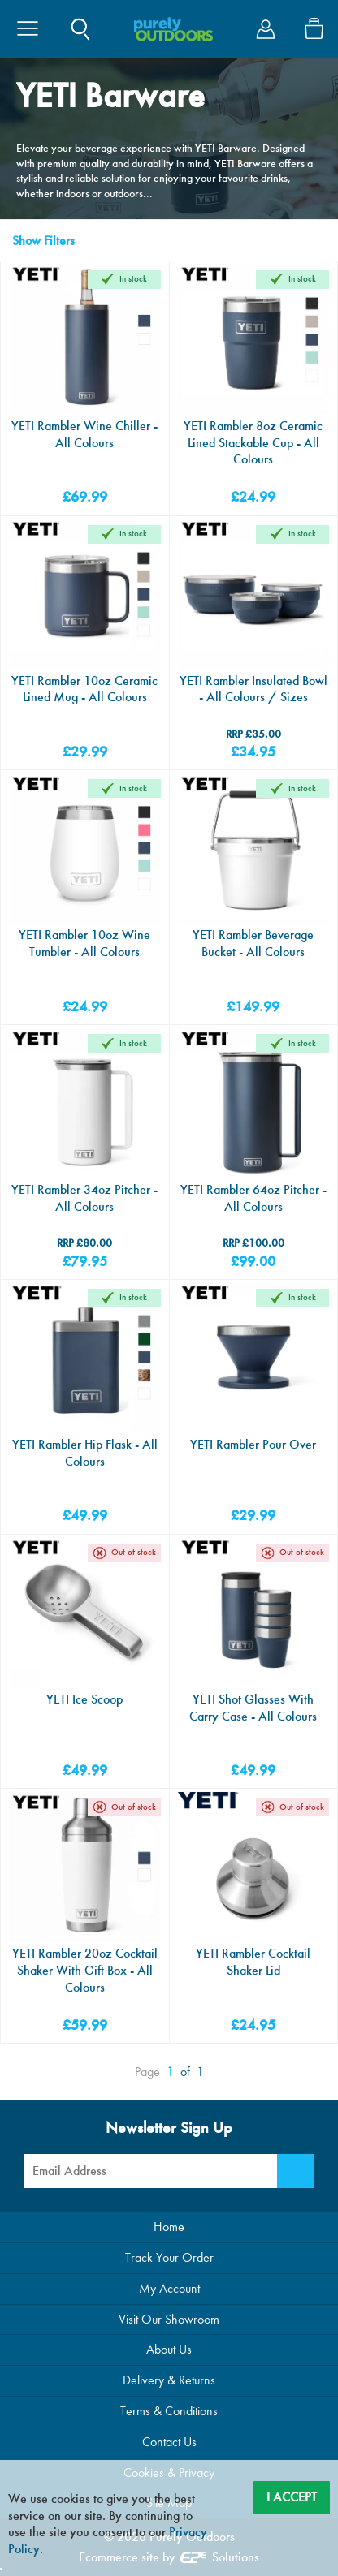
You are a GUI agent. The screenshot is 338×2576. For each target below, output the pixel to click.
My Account (169, 2288)
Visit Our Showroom (169, 2319)
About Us (169, 2349)
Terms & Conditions (169, 2411)
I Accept (291, 2497)
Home (169, 2226)
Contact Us (169, 2441)
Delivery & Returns (169, 2380)
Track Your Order (169, 2257)
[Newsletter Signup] (295, 2171)
